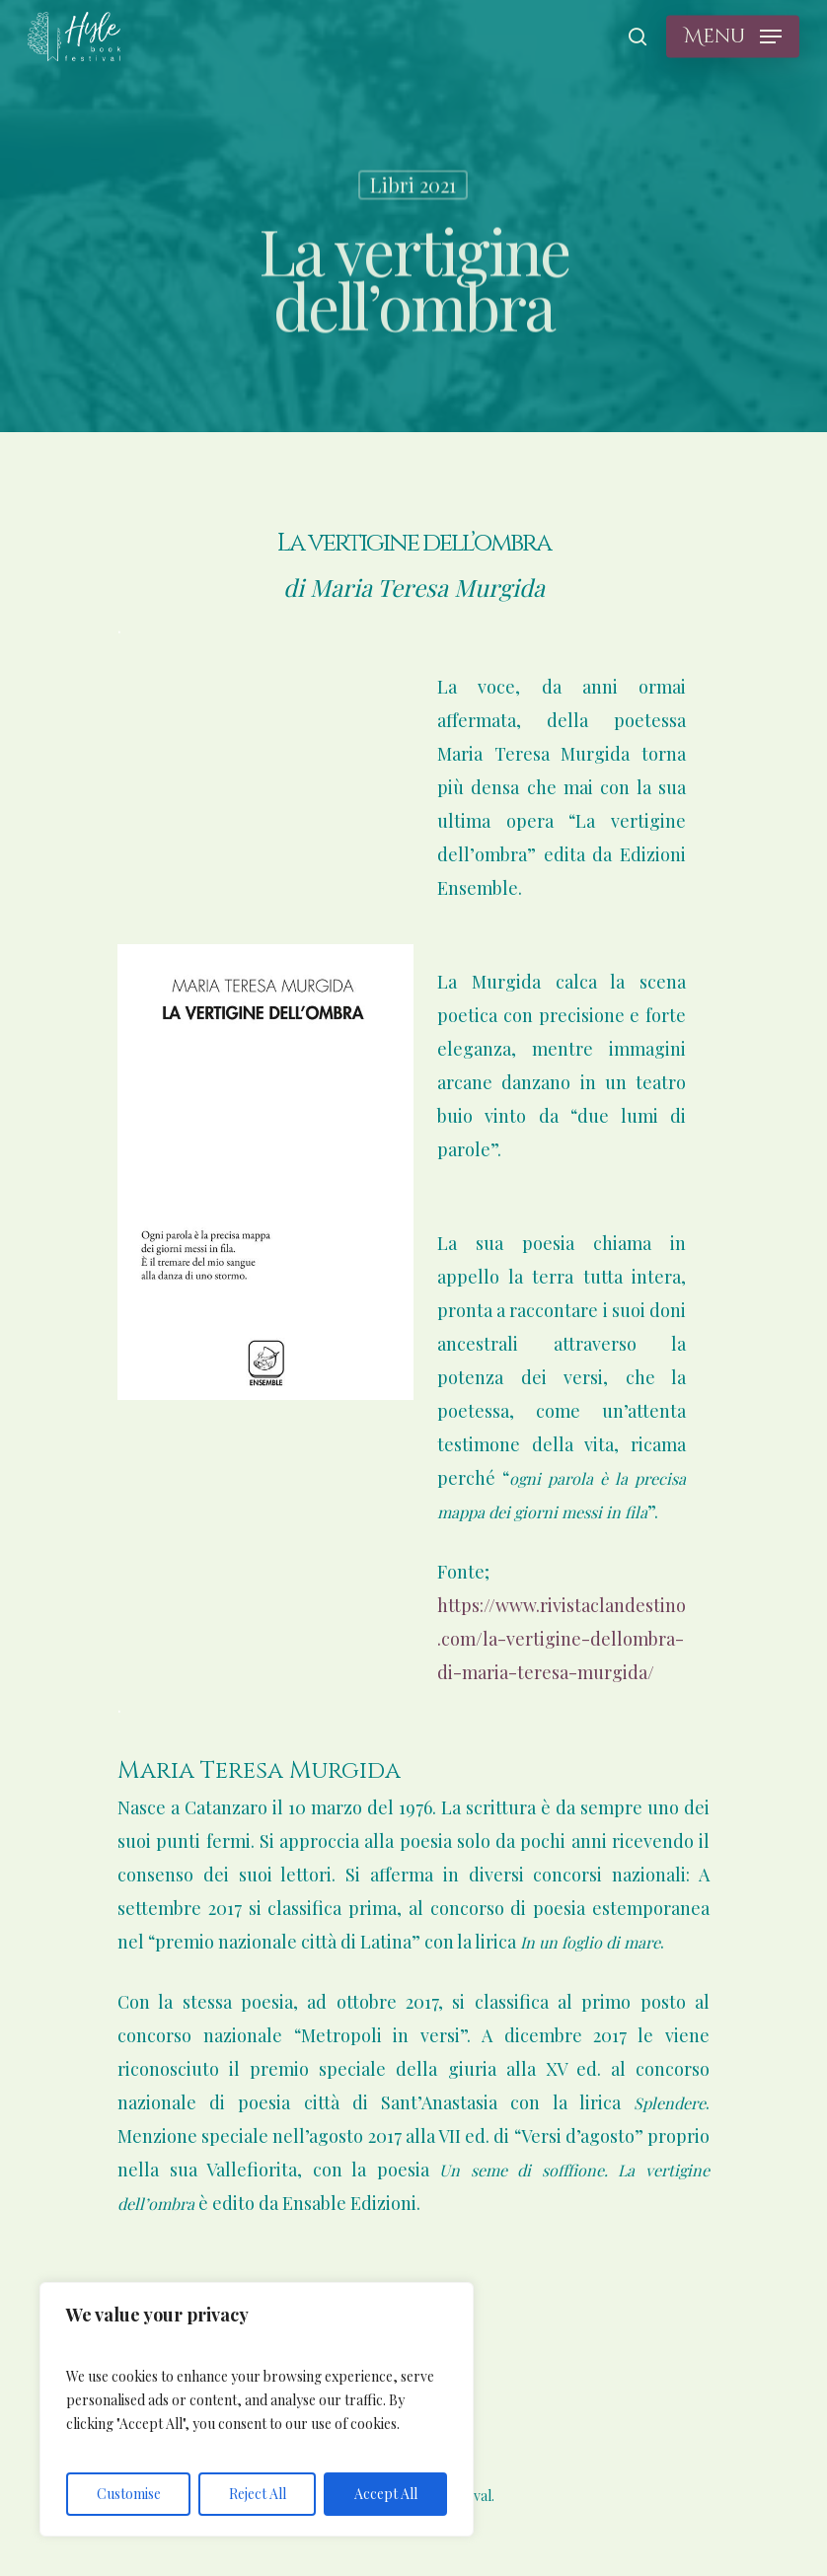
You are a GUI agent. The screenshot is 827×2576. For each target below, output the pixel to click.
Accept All (385, 2493)
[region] (256, 2409)
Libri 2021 (413, 187)
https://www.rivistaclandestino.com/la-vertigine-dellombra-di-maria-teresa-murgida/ (561, 1638)
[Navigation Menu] (732, 36)
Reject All (257, 2493)
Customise (129, 2493)
